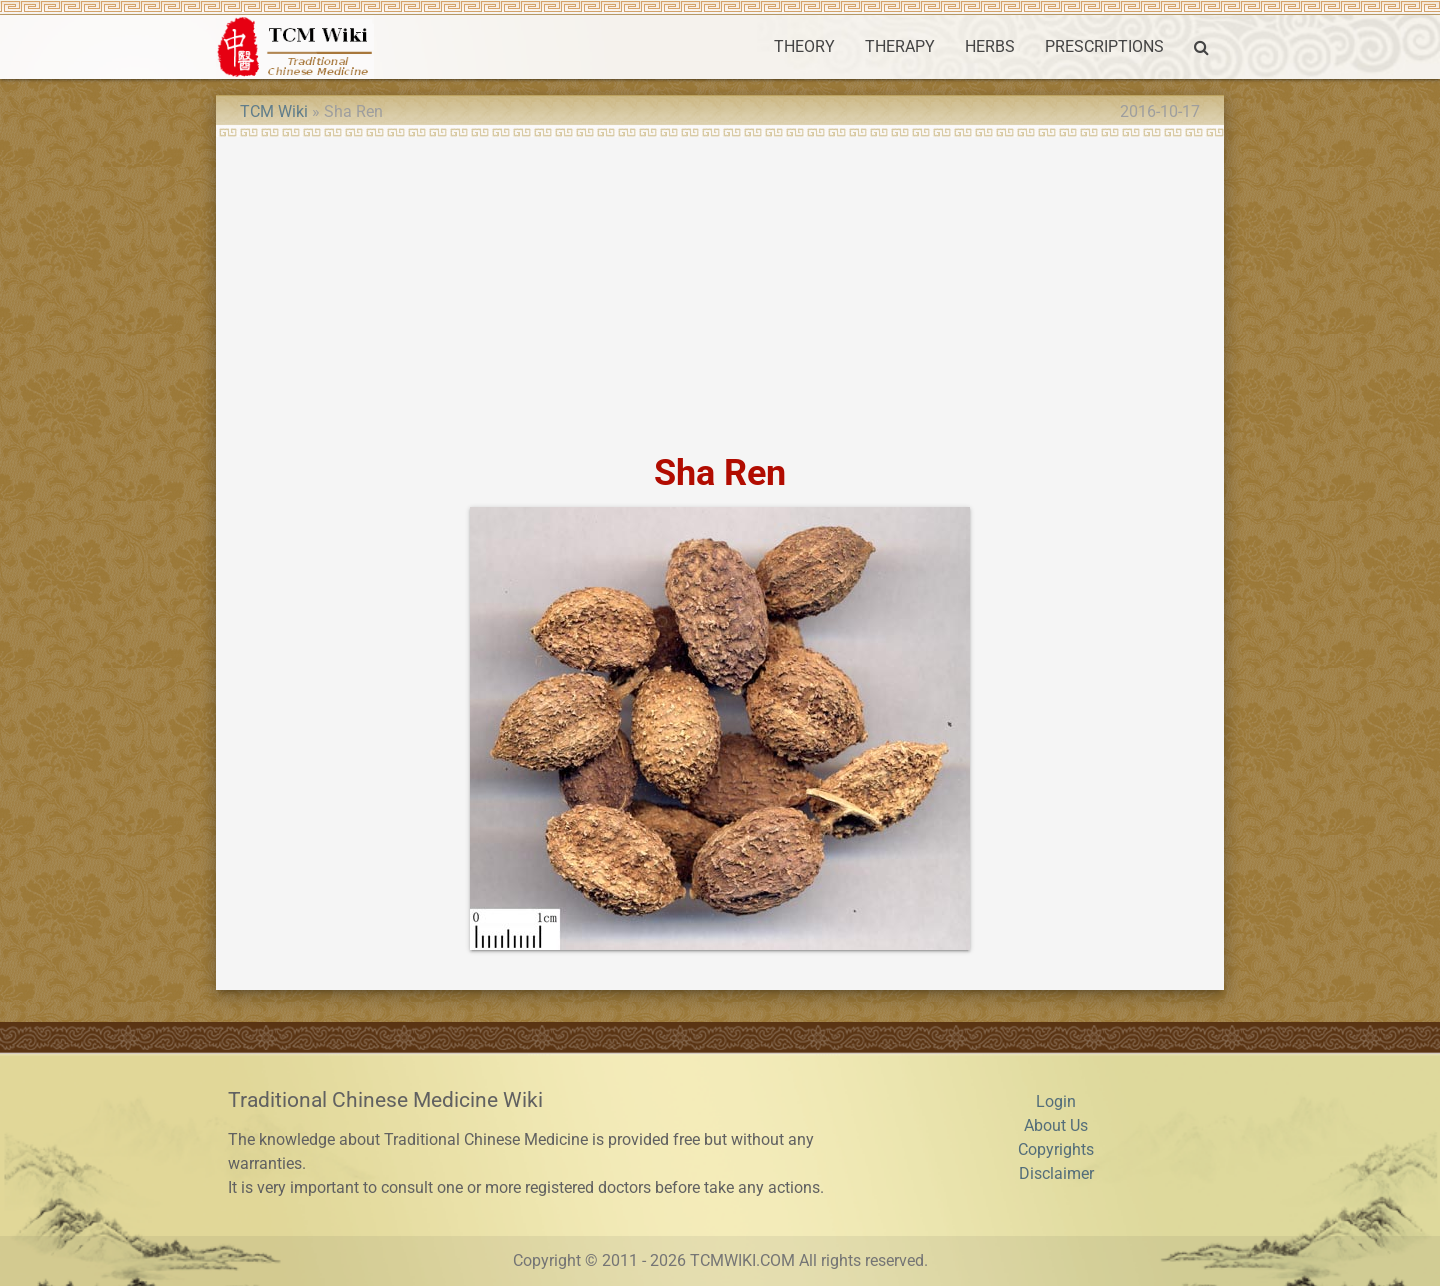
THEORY (804, 46)
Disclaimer (1056, 1173)
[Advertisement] (720, 288)
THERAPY (900, 46)
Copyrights (1056, 1149)
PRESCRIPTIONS (1104, 46)
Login (1056, 1101)
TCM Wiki (274, 111)
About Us (1056, 1125)
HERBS (990, 46)
